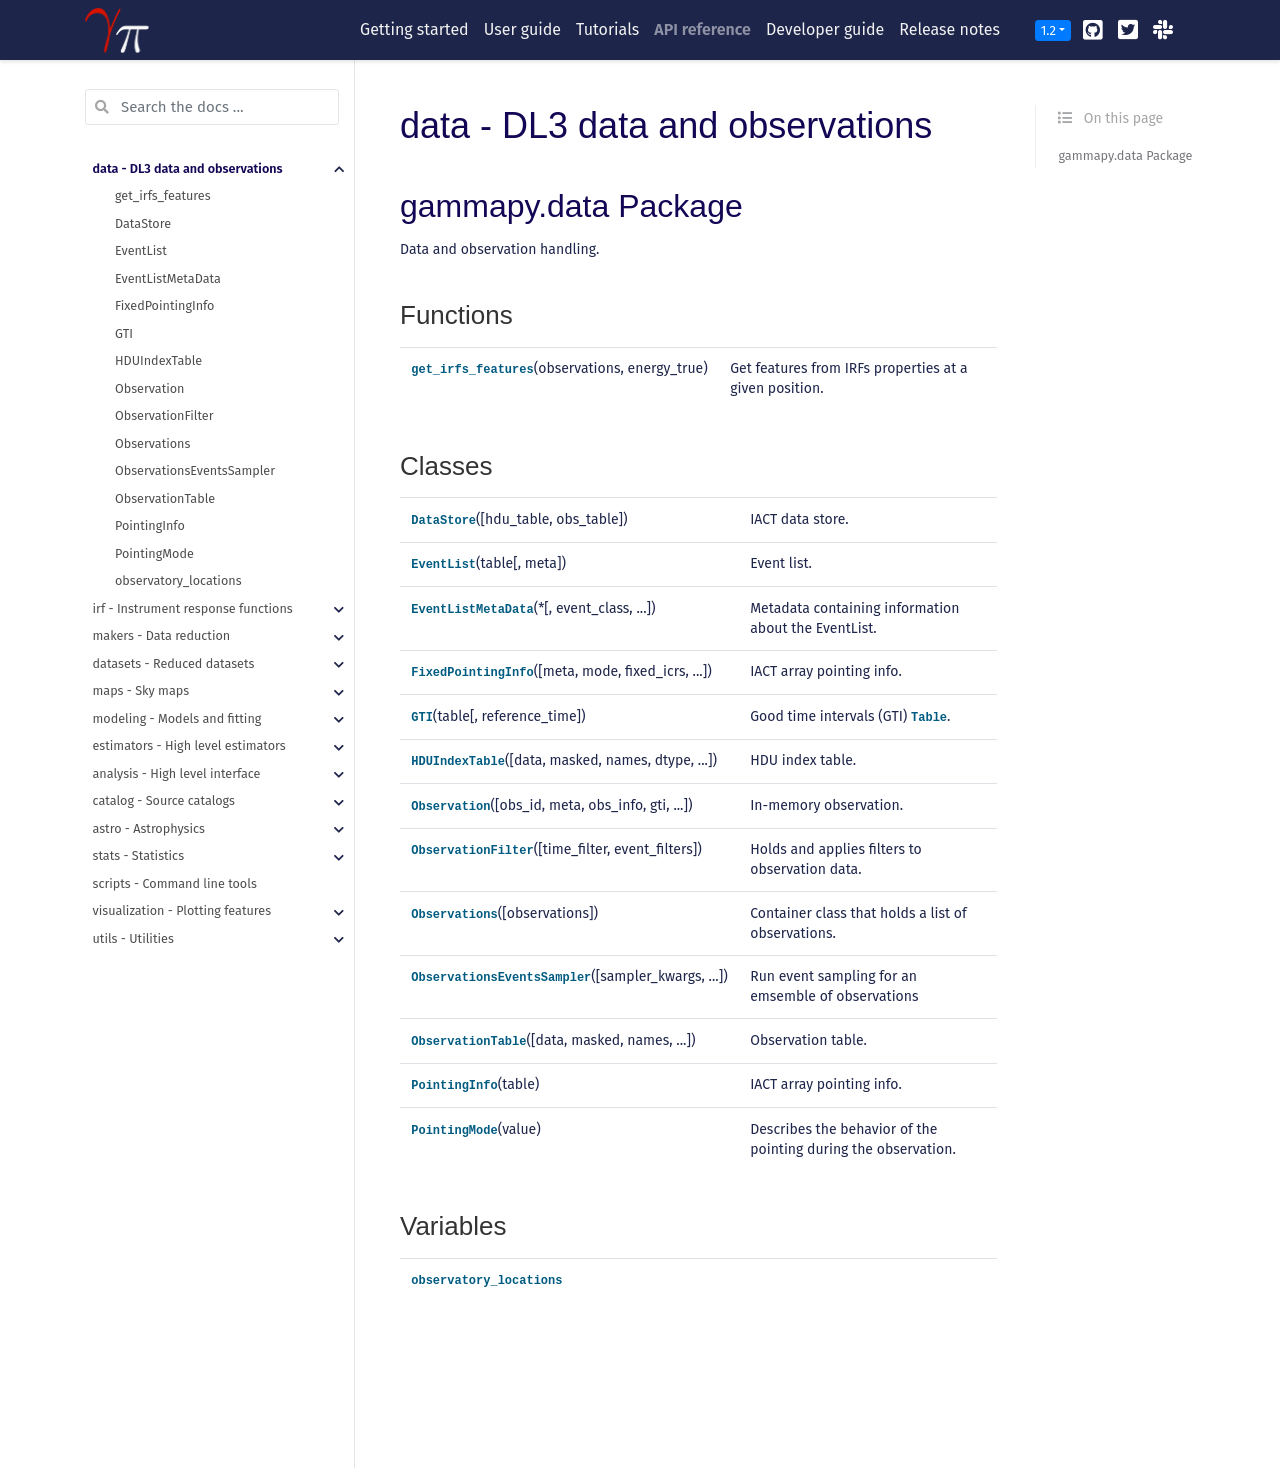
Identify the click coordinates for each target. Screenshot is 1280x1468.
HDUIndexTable (158, 360)
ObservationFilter (164, 415)
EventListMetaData (168, 278)
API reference (702, 29)
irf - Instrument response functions (193, 608)
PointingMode (154, 553)
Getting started (414, 29)
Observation (149, 388)
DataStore (143, 223)
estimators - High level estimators (189, 745)
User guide (522, 29)
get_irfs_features (163, 195)
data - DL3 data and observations (188, 168)
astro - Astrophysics (149, 828)
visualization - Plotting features (182, 910)
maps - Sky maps (141, 690)
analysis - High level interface (177, 773)
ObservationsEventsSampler (195, 470)
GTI (124, 333)
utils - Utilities (133, 938)
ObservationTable (165, 498)
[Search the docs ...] (212, 107)
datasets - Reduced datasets (174, 663)
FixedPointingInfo (164, 305)
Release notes (949, 29)
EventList (141, 250)
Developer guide (825, 29)
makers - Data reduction (162, 635)
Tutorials (607, 29)
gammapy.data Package (1125, 155)
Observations (152, 443)
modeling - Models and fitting (177, 718)
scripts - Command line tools (175, 883)
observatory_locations (178, 580)
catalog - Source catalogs (164, 800)
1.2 (1048, 30)
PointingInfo (150, 525)
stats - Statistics (139, 855)
